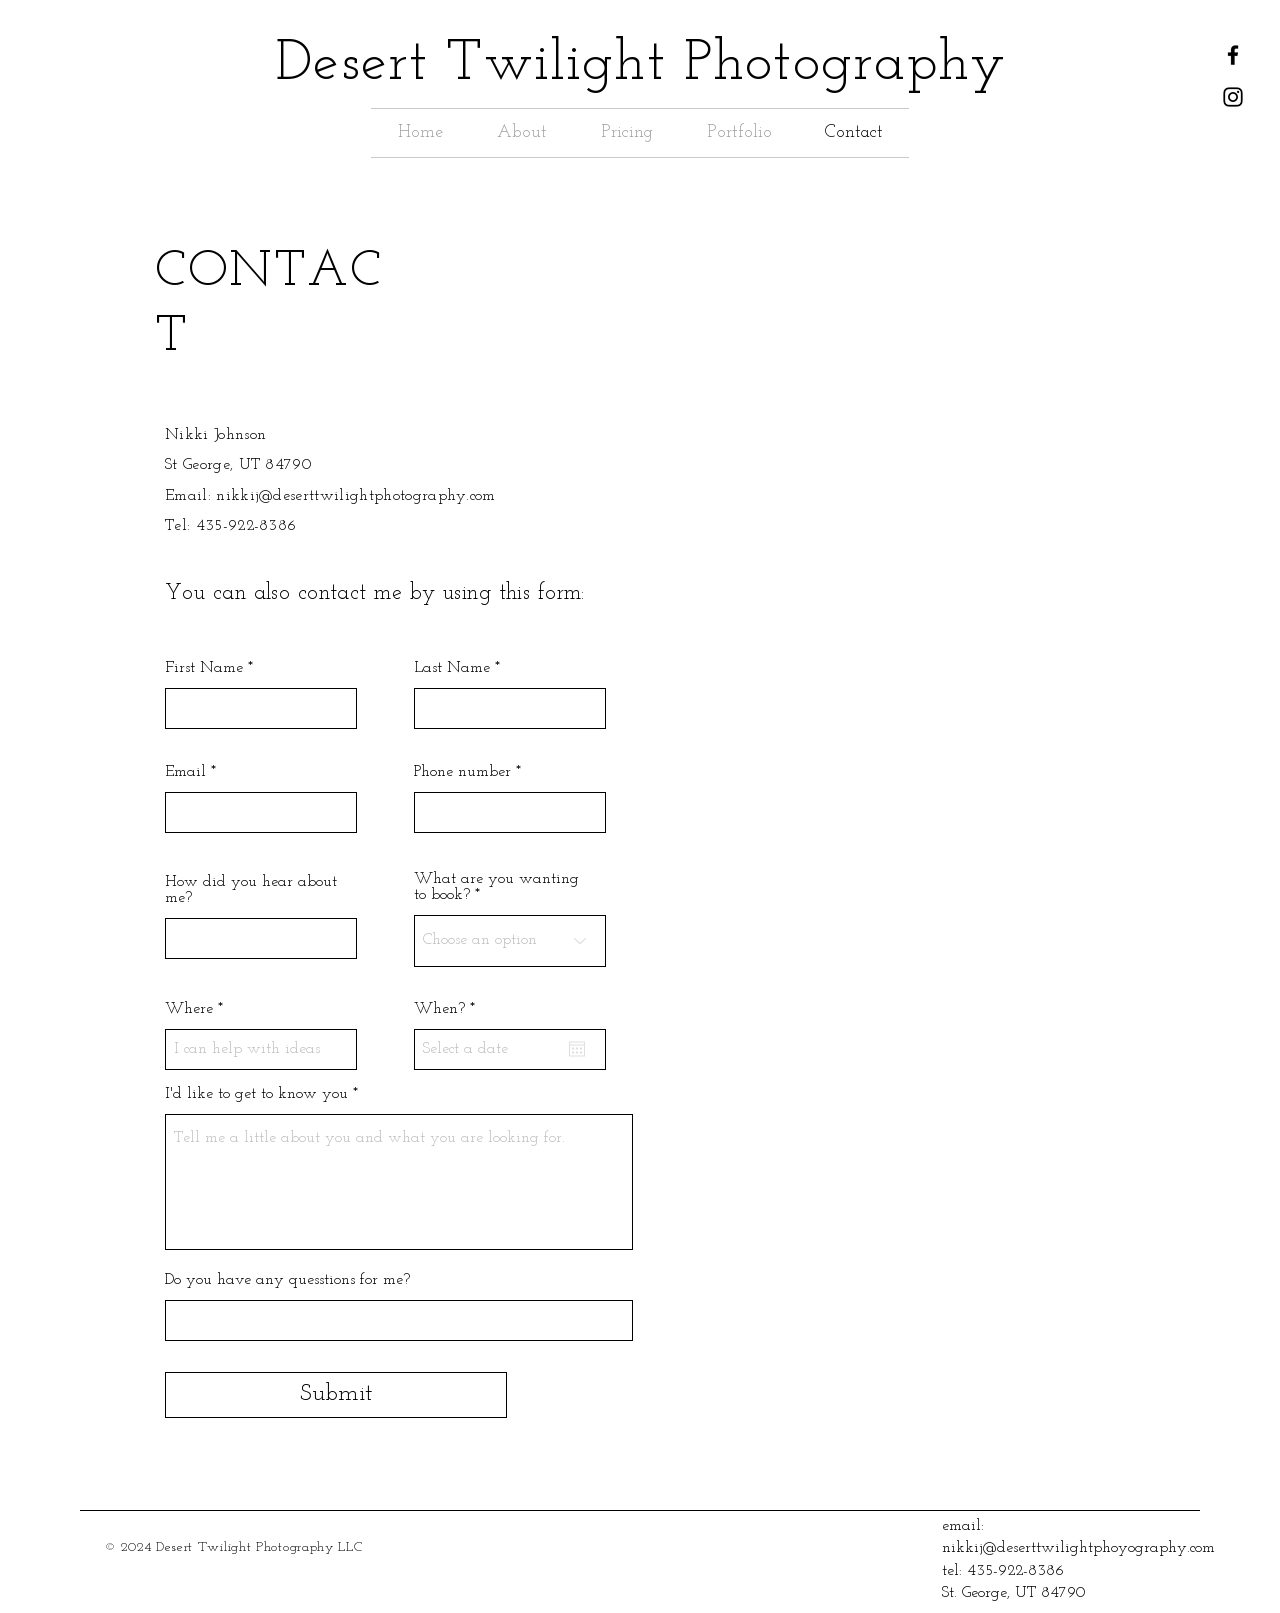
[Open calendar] (577, 1049)
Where (191, 1009)
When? (448, 1009)
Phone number (462, 772)
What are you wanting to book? (496, 887)
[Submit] (336, 1395)
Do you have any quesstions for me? (287, 1280)
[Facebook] (1233, 55)
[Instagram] (1233, 97)
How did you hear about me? (251, 890)
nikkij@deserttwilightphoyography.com (1078, 1548)
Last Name (452, 668)
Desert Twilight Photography (640, 64)
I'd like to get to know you (256, 1094)
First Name (204, 668)
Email (185, 772)
